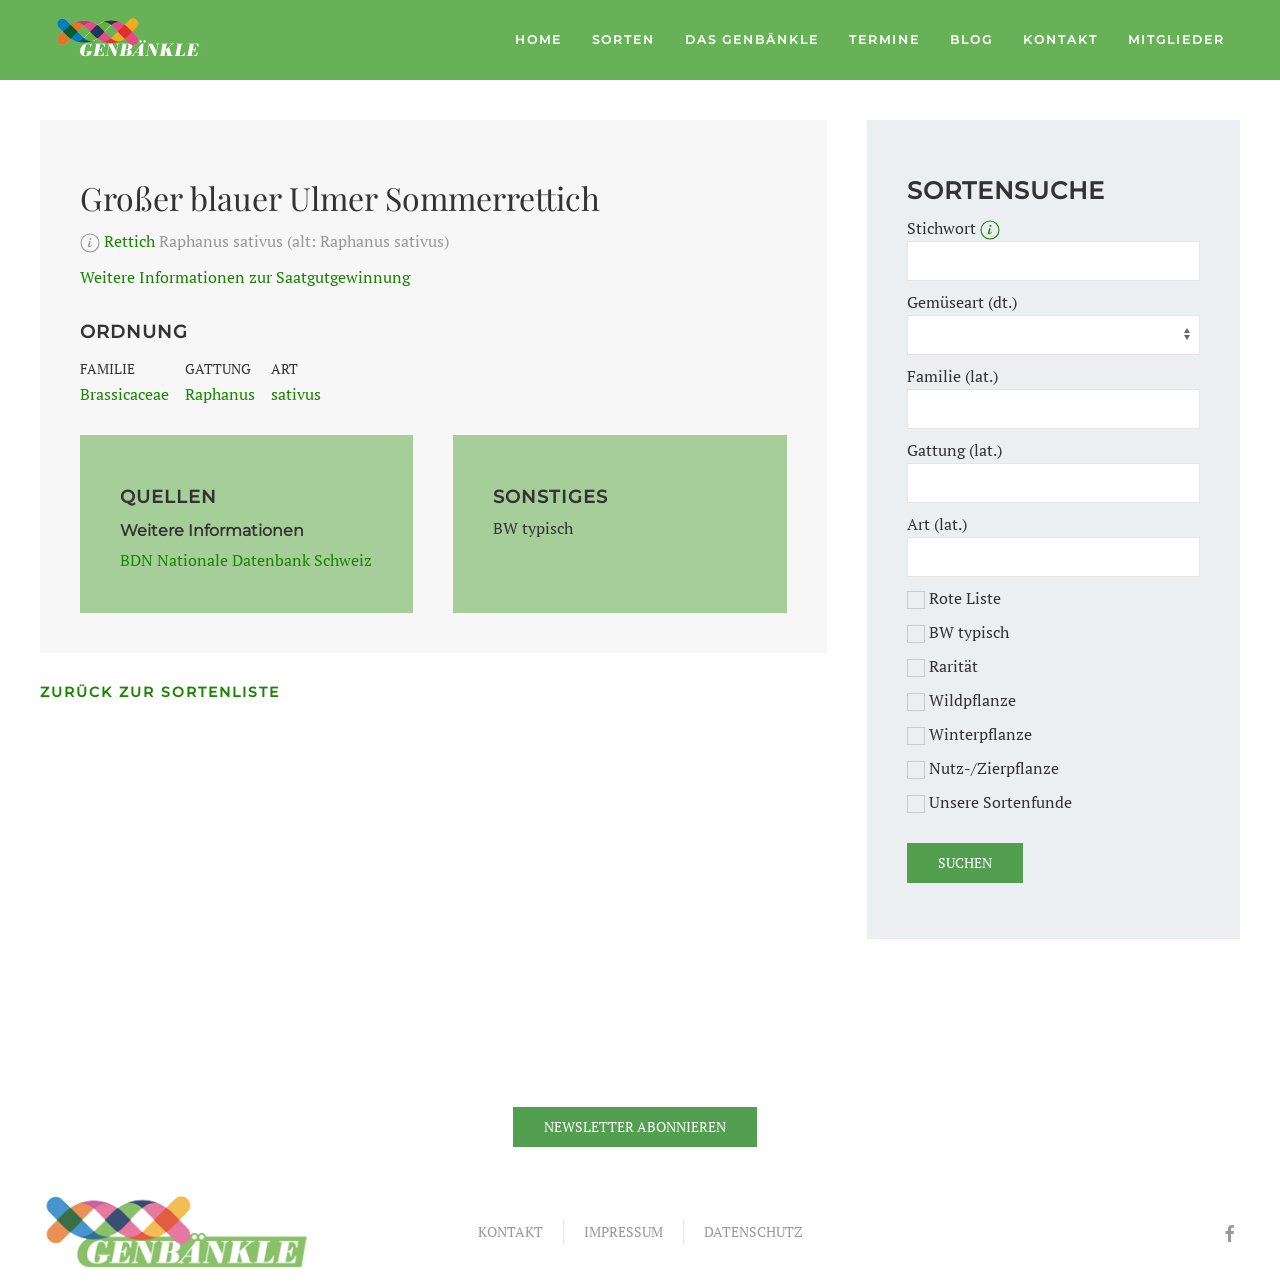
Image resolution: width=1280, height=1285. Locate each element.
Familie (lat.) (952, 376)
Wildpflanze (961, 700)
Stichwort (953, 228)
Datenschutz (753, 1231)
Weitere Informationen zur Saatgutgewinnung (245, 277)
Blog (971, 39)
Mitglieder (1176, 39)
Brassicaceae (124, 394)
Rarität (942, 666)
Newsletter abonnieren (635, 1126)
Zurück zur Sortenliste (160, 692)
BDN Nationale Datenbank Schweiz (246, 560)
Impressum (623, 1231)
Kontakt (1060, 39)
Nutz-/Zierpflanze (983, 768)
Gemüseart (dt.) (962, 302)
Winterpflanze (969, 734)
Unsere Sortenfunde (989, 802)
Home (538, 39)
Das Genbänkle (752, 39)
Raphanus (220, 394)
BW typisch (958, 632)
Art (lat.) (937, 524)
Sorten (623, 39)
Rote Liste (954, 598)
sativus (296, 394)
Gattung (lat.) (954, 450)
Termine (884, 39)
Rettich (129, 241)
